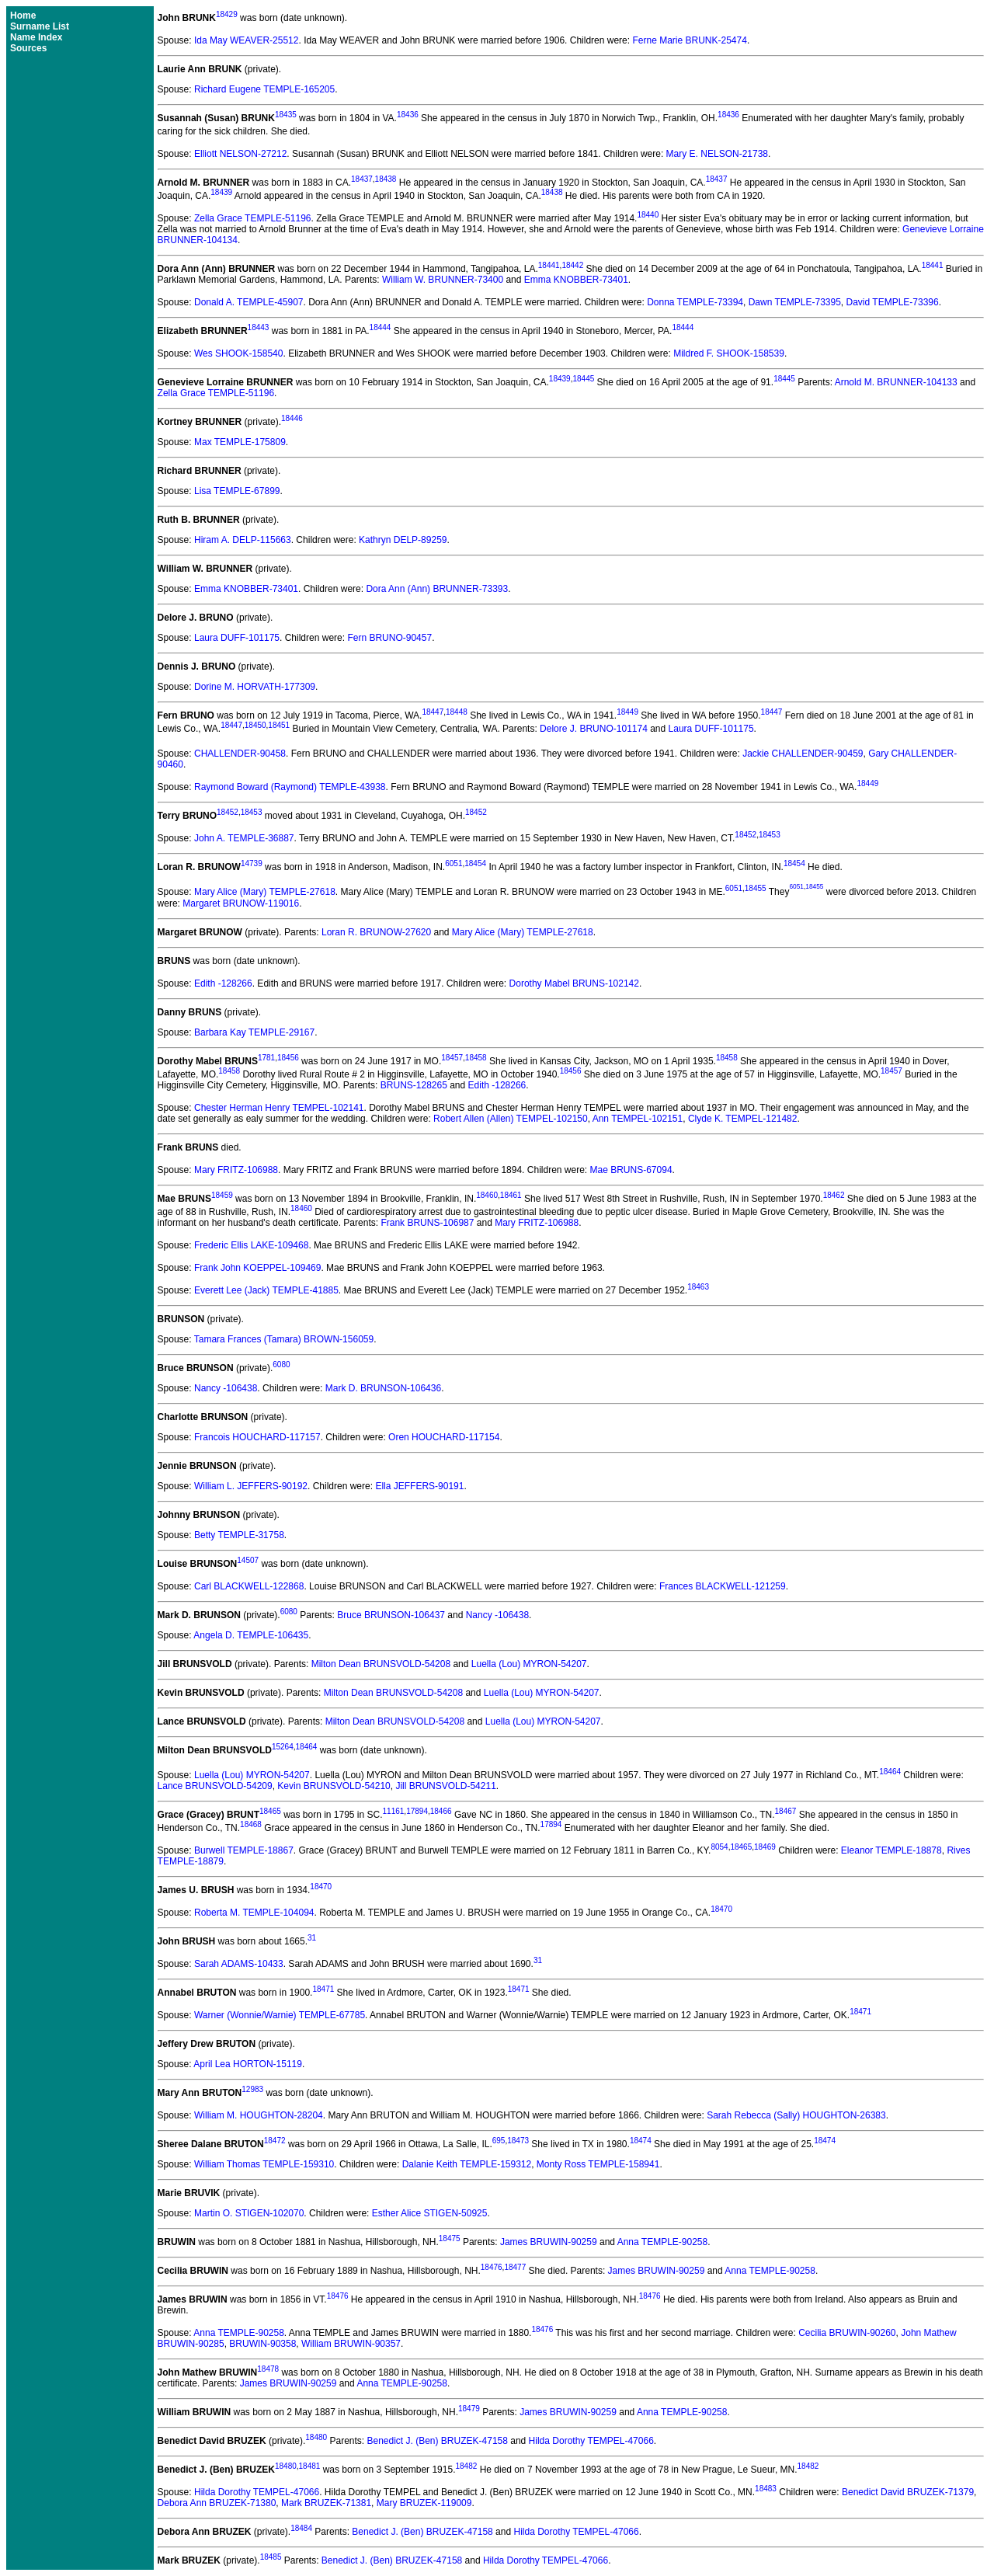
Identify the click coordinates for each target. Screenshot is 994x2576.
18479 (469, 2408)
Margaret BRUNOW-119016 (240, 903)
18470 (321, 1886)
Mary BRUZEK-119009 (424, 2503)
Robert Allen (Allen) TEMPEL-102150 (510, 1118)
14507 (248, 1560)
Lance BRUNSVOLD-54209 (215, 1786)
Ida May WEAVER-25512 (246, 40)
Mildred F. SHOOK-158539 (728, 353)
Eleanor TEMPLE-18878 (891, 1850)
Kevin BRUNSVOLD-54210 (333, 1786)
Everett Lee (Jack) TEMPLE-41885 (266, 1290)
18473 (518, 2140)
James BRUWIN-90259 (548, 2242)
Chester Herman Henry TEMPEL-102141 (279, 1107)
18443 (258, 327)
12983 (252, 2089)
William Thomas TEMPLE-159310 (264, 2164)
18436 (408, 114)
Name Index (36, 37)
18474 (641, 2140)
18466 (441, 1811)
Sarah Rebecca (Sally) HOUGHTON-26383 (796, 2115)
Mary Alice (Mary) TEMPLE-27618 (264, 892)
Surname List (39, 26)
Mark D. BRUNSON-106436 (383, 1388)
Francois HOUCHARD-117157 (257, 1437)
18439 (221, 192)
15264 (283, 1746)
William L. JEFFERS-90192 (251, 1486)
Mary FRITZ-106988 (236, 1169)
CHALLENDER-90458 (240, 753)
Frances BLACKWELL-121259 (722, 1586)
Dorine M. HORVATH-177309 (254, 686)
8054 (719, 1847)
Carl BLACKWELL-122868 (249, 1586)
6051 (453, 863)
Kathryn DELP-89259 (403, 539)
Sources (28, 48)
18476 (491, 2267)
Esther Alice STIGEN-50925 (430, 2213)
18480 (316, 2437)
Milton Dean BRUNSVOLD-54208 (380, 1664)
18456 (288, 1057)
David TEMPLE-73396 (892, 302)
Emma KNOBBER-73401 (576, 279)
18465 (270, 1811)
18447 (432, 712)
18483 (766, 2488)
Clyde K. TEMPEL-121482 (743, 1118)
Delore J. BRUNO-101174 (594, 728)
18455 (755, 889)
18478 (268, 2369)
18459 (222, 1195)
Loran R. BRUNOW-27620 (376, 932)
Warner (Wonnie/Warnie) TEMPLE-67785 (279, 2015)
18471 (323, 1989)
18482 (466, 2466)
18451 (279, 725)
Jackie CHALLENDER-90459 (802, 753)
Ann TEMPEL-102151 (638, 1118)
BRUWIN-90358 (262, 2343)
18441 (549, 265)
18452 (227, 812)
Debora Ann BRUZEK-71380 (217, 2503)
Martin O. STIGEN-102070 (249, 2213)
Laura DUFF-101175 (237, 637)
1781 (266, 1057)
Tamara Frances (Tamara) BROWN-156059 (284, 1339)
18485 (271, 2557)
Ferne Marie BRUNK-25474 (689, 40)
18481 (310, 2466)
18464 (307, 1746)
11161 (394, 1811)
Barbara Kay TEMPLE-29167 (254, 1032)
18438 (386, 179)
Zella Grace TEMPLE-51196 (252, 218)
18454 (475, 863)
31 (312, 1938)
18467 (786, 1811)
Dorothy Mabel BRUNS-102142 (574, 983)
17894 (417, 1811)
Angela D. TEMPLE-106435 (250, 1635)
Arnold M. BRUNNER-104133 (896, 382)
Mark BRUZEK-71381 (326, 2503)
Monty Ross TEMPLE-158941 (598, 2164)
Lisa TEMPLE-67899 (237, 491)
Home (23, 15)
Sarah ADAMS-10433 (238, 1963)
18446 (292, 418)
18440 (648, 215)
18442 (572, 265)
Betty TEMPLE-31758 (239, 1535)
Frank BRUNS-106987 (427, 1222)
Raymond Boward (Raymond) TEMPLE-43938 (290, 787)
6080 (281, 1364)
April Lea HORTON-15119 (247, 2064)
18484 (301, 2528)
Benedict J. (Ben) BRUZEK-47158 (437, 2440)
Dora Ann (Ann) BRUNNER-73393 (437, 588)
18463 (698, 1287)
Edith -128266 (223, 983)
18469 (765, 1847)
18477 (515, 2267)
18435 (286, 114)
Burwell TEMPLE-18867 (244, 1850)
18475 (450, 2238)
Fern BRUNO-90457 (389, 637)
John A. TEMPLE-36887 (244, 838)
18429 (227, 14)
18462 (834, 1195)
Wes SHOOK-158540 (238, 353)
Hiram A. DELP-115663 (242, 539)
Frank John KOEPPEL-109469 (257, 1267)
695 (499, 2140)
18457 (452, 1057)
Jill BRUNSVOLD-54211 (445, 1786)
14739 (251, 863)
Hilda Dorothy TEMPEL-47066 (591, 2440)
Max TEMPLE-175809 (240, 442)
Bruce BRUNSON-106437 (391, 1615)
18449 (627, 712)
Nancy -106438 (225, 1388)
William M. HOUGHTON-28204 (258, 2115)
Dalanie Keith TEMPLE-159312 (467, 2164)
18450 (255, 725)
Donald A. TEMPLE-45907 (249, 302)
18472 (275, 2140)
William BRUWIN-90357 (351, 2343)
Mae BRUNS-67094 (631, 1169)
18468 (251, 1824)
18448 (456, 712)
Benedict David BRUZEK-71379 (908, 2492)
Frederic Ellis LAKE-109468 (251, 1245)
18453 (251, 812)
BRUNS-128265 (414, 1085)
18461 (511, 1195)
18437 (362, 179)
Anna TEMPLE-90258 (662, 2242)
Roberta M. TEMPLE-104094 (254, 1912)
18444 (380, 327)
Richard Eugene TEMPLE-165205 (264, 89)
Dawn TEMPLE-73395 (795, 302)
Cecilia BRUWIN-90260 (846, 2332)
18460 (487, 1195)
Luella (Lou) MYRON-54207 (529, 1664)
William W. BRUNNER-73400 (442, 279)
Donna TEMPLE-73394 (695, 302)
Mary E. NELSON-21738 (717, 153)
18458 (476, 1057)
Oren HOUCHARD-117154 (443, 1437)
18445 (583, 378)
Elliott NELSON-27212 (240, 153)
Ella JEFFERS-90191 (419, 1486)
